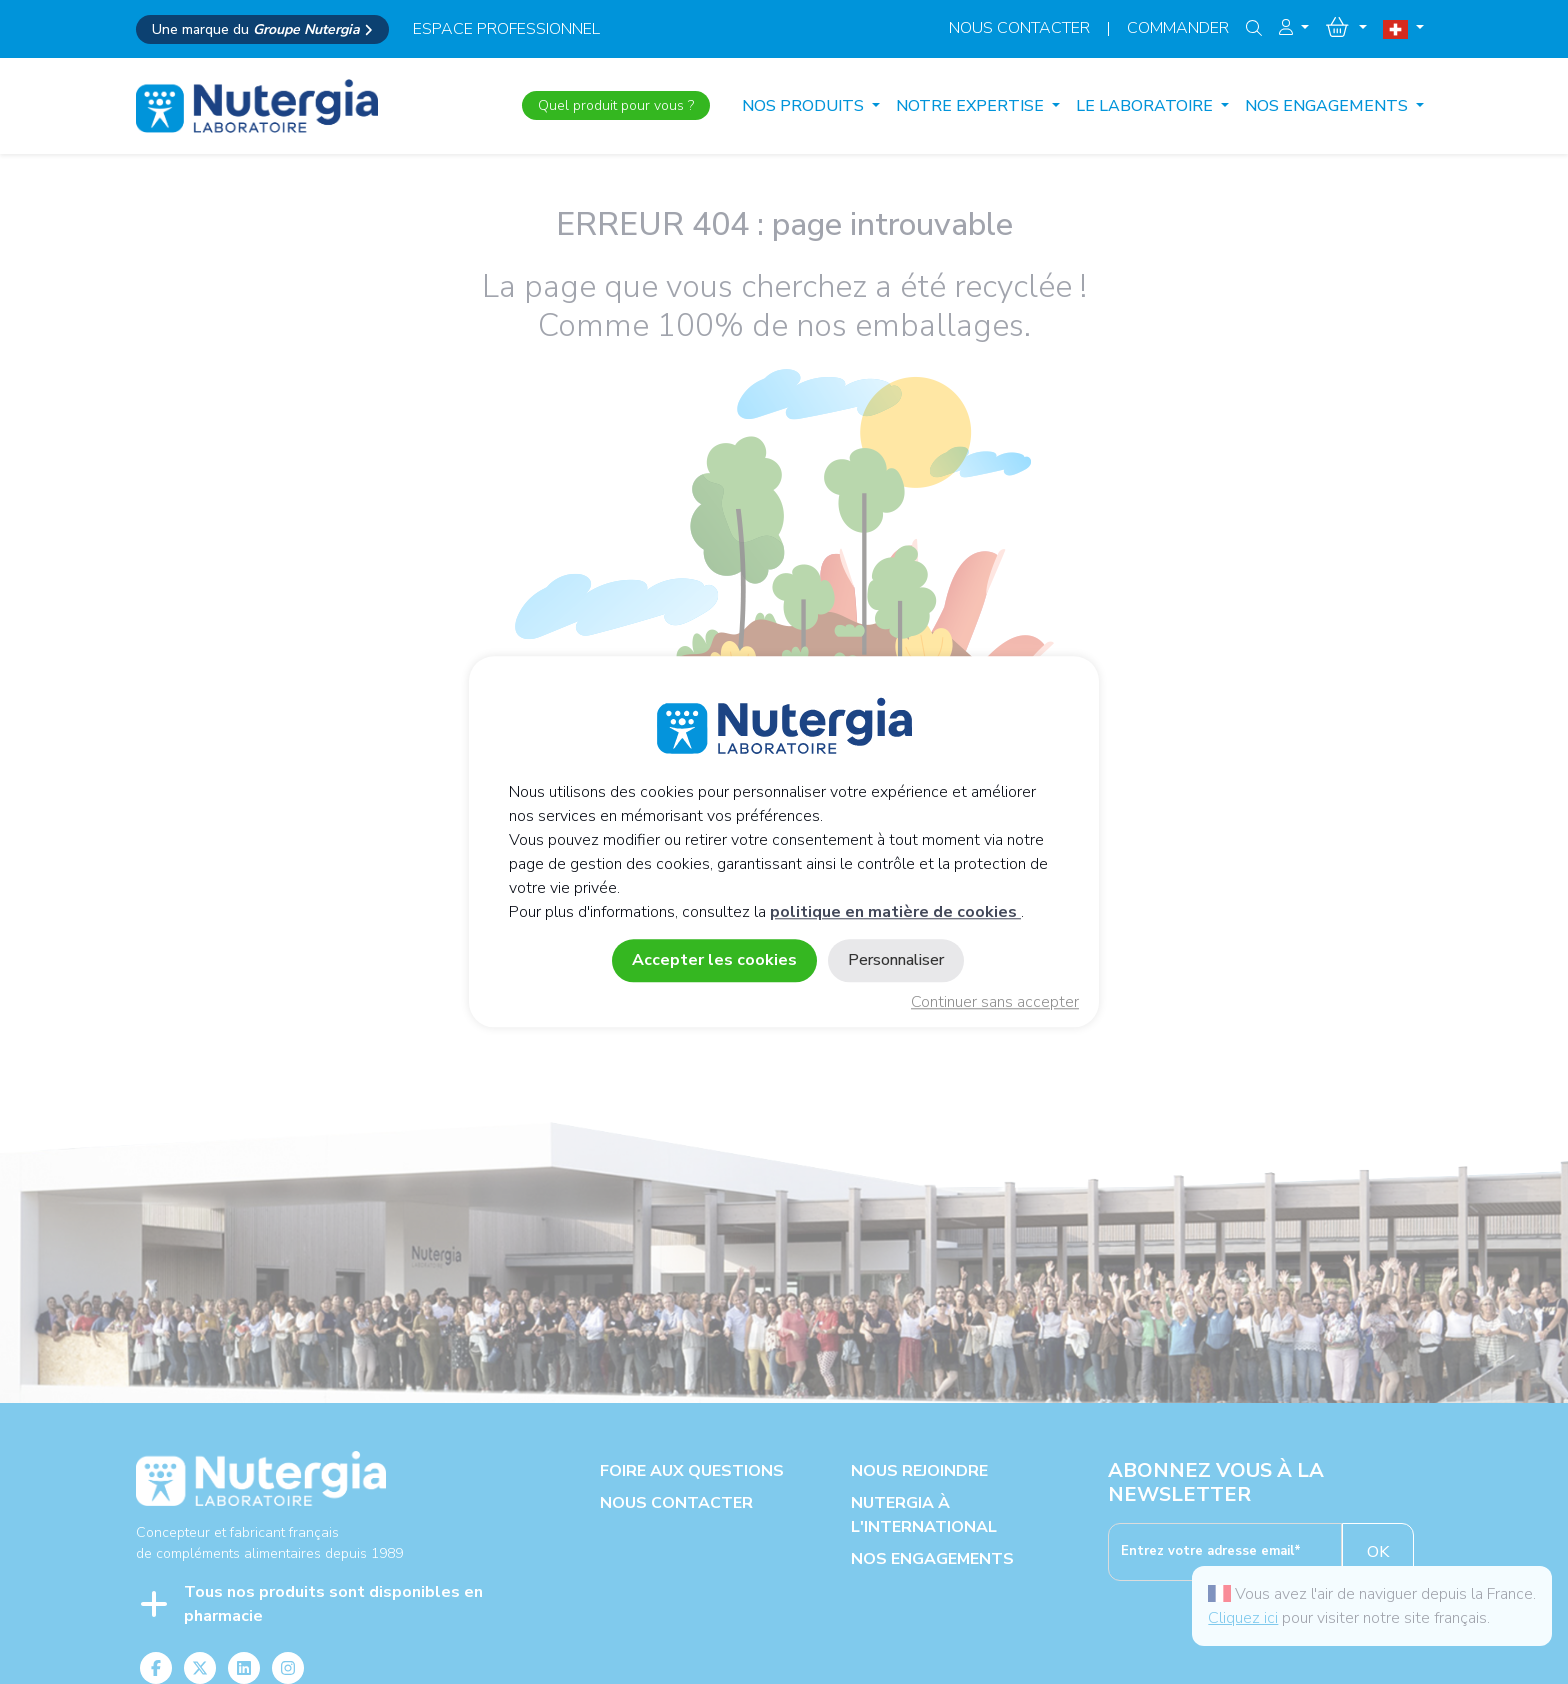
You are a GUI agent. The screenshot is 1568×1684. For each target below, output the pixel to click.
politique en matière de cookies (895, 913)
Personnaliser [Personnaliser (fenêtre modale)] (896, 961)
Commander (1178, 28)
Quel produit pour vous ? (616, 105)
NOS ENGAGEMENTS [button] (1328, 106)
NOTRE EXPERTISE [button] (972, 106)
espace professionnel (506, 29)
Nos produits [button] (805, 106)
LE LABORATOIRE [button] (1146, 106)
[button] (1294, 28)
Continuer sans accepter (995, 1003)
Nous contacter (1019, 28)
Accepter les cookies (714, 961)
